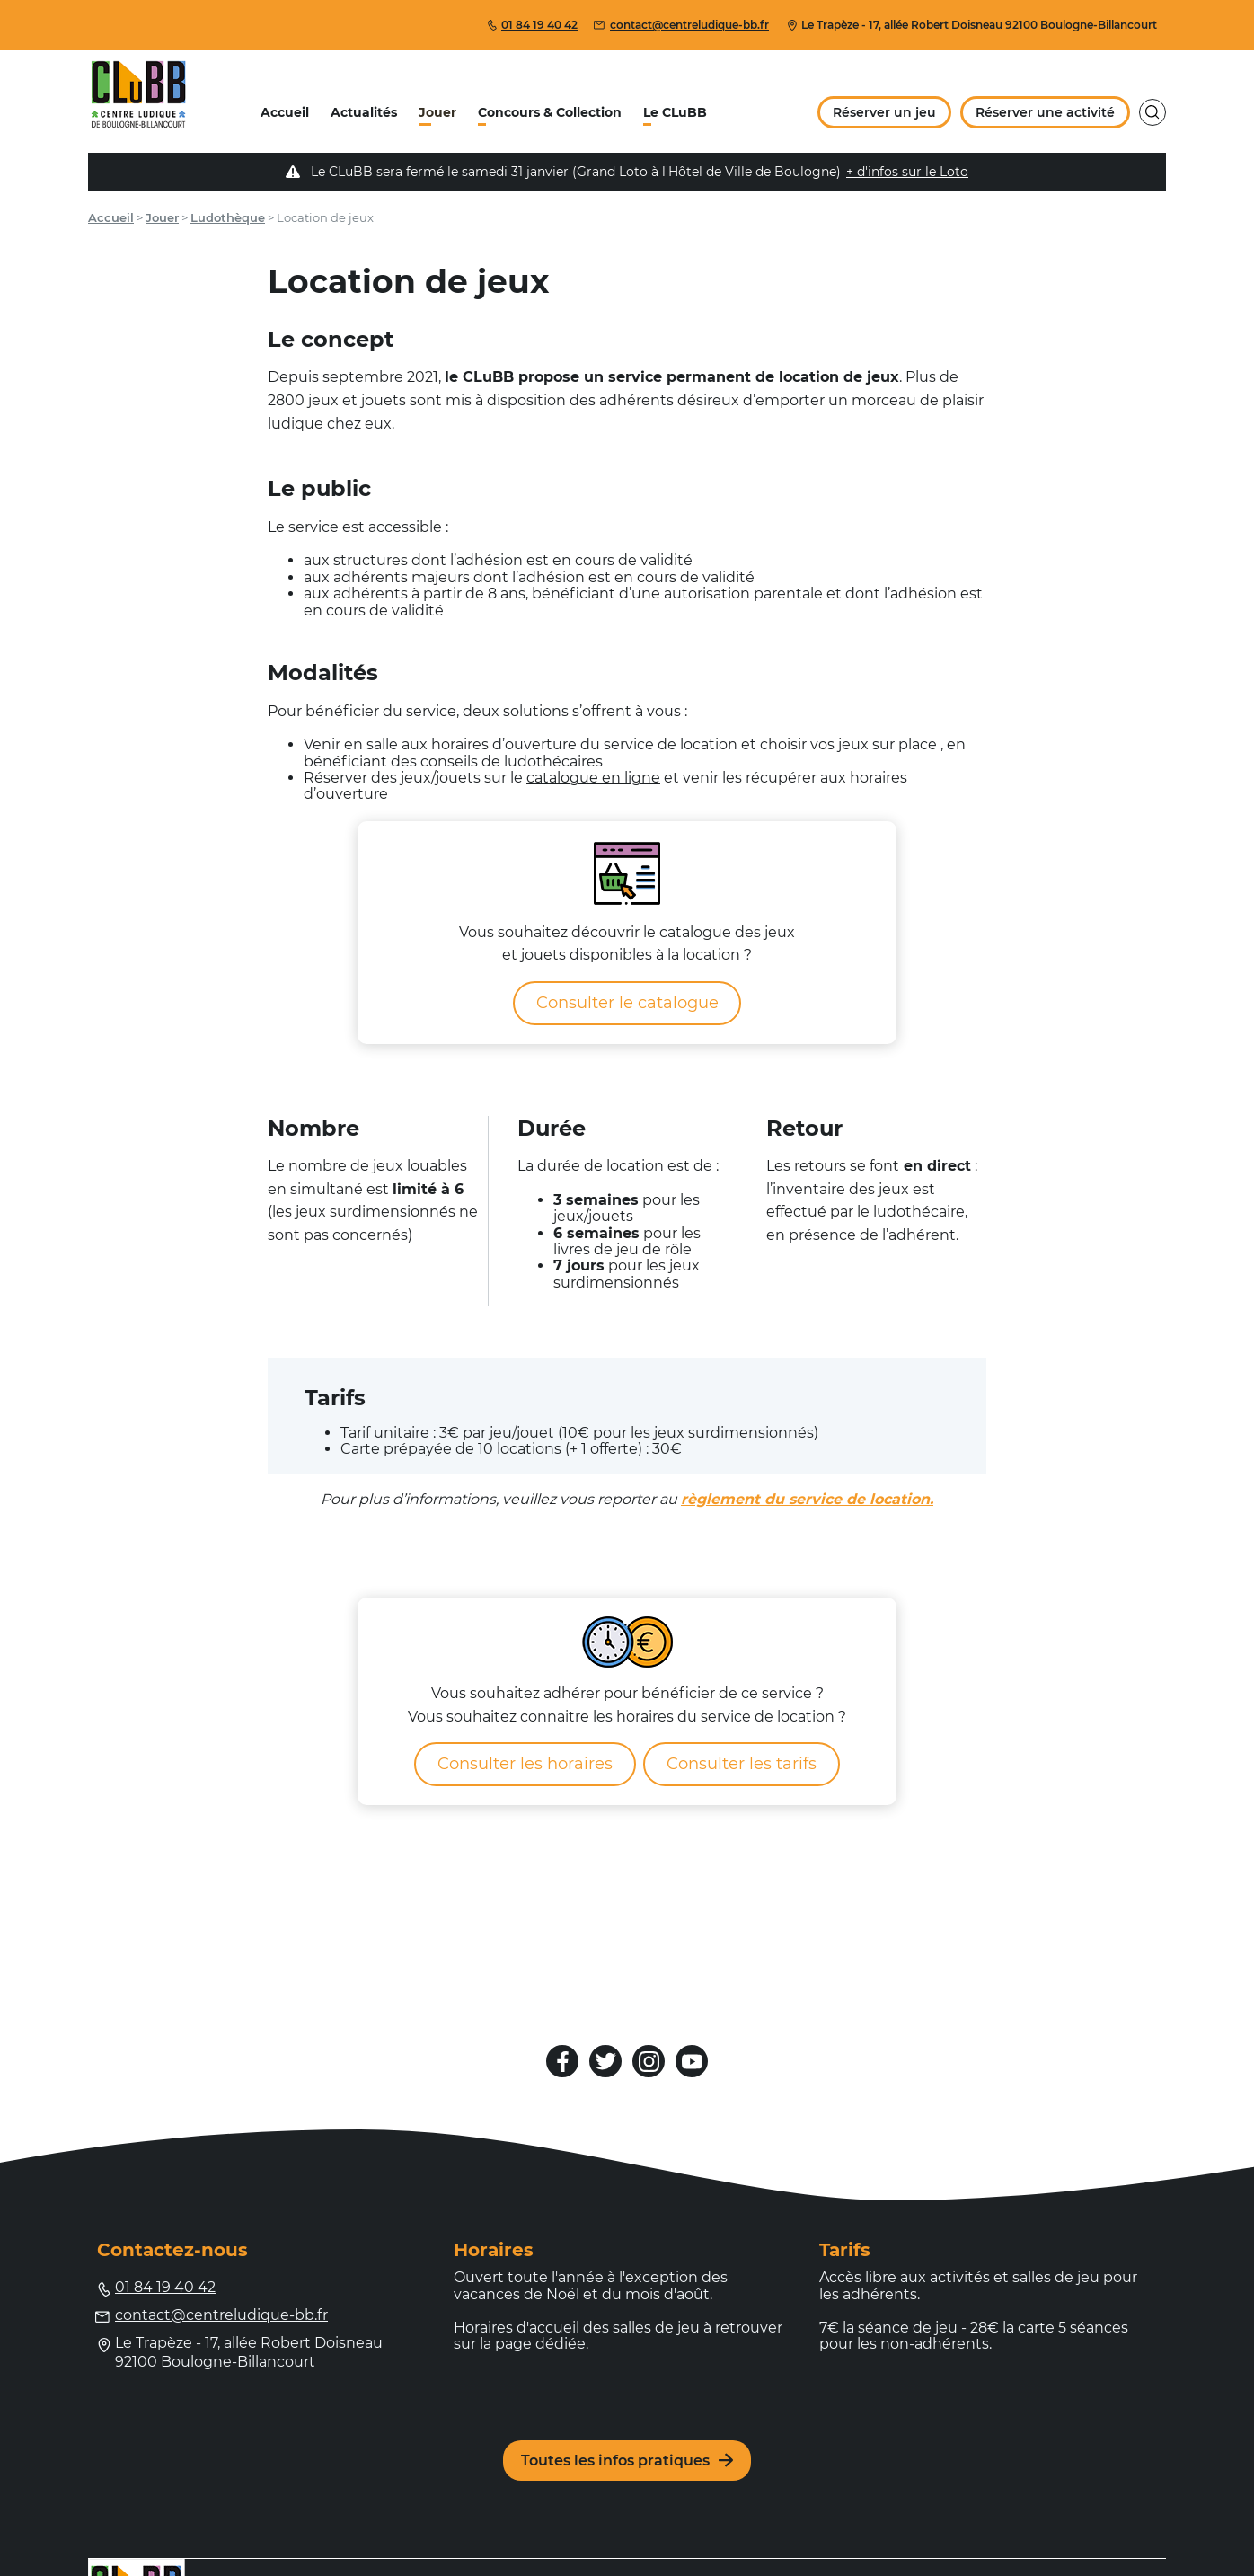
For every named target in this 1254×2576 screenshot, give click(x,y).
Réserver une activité (1045, 112)
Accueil (285, 112)
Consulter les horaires (525, 1764)
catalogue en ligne (593, 777)
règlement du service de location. (807, 1499)
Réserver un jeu (884, 112)
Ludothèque (227, 217)
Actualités (364, 112)
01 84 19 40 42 (532, 24)
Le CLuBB (675, 112)
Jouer (437, 112)
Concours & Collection (550, 112)
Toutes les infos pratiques (627, 2460)
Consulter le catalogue (627, 1003)
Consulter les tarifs (742, 1764)
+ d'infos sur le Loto (907, 172)
